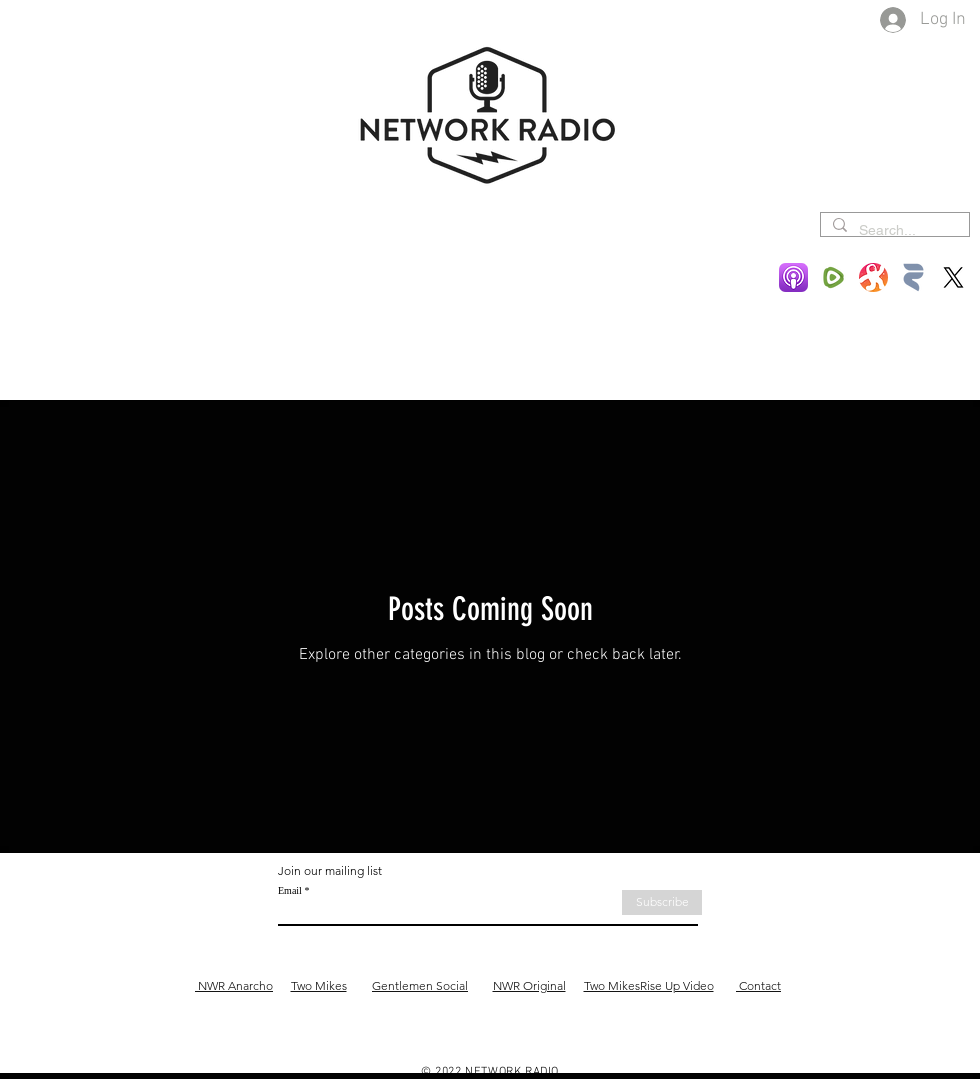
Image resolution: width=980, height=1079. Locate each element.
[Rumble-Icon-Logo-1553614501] (833, 277)
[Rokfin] (913, 277)
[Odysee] (873, 277)
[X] (953, 277)
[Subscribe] (662, 902)
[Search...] (893, 231)
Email (290, 891)
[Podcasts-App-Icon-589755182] (793, 277)
